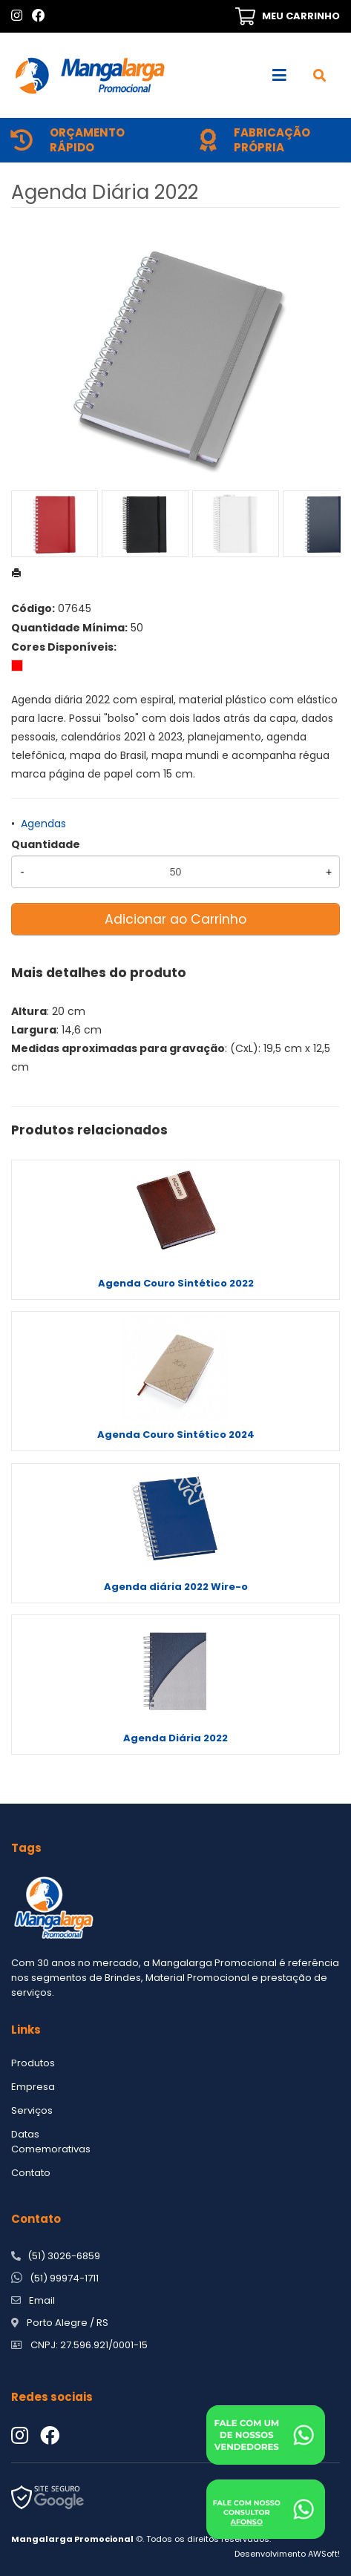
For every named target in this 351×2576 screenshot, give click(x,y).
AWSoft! (324, 2554)
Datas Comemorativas (51, 2141)
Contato (30, 2173)
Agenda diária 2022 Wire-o (176, 1587)
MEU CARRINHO (301, 16)
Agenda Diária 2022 (175, 1738)
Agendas (43, 823)
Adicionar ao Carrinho (175, 919)
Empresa (33, 2087)
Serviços (32, 2110)
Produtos (33, 2063)
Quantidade (45, 844)
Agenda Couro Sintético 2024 (176, 1434)
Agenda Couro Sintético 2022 (176, 1283)
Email (42, 2300)
